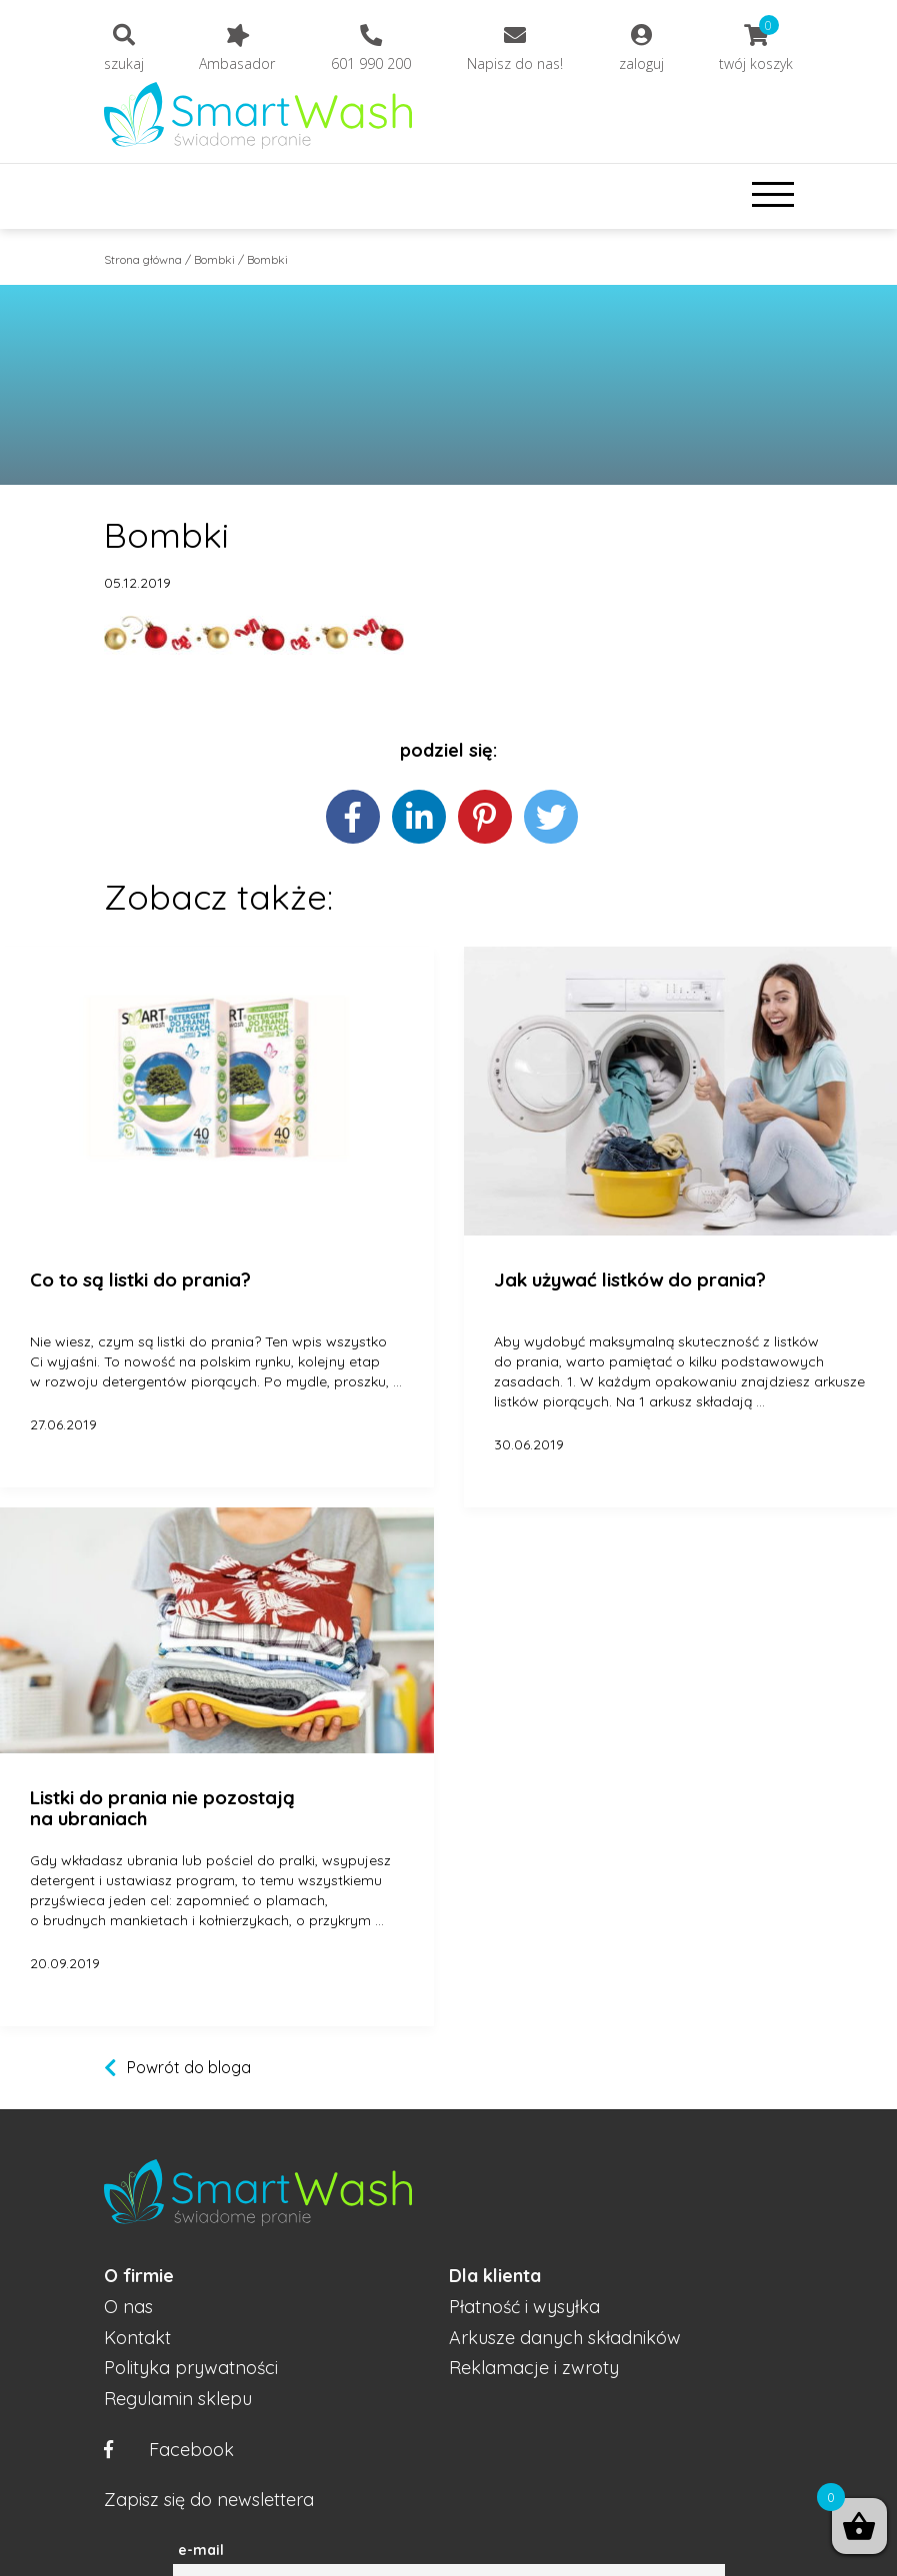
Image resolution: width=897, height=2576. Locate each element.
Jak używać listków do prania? (630, 1280)
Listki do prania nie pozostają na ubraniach (162, 1808)
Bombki (214, 259)
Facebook (169, 2450)
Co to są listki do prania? (140, 1280)
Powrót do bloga (189, 2067)
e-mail (201, 2550)
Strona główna (143, 259)
